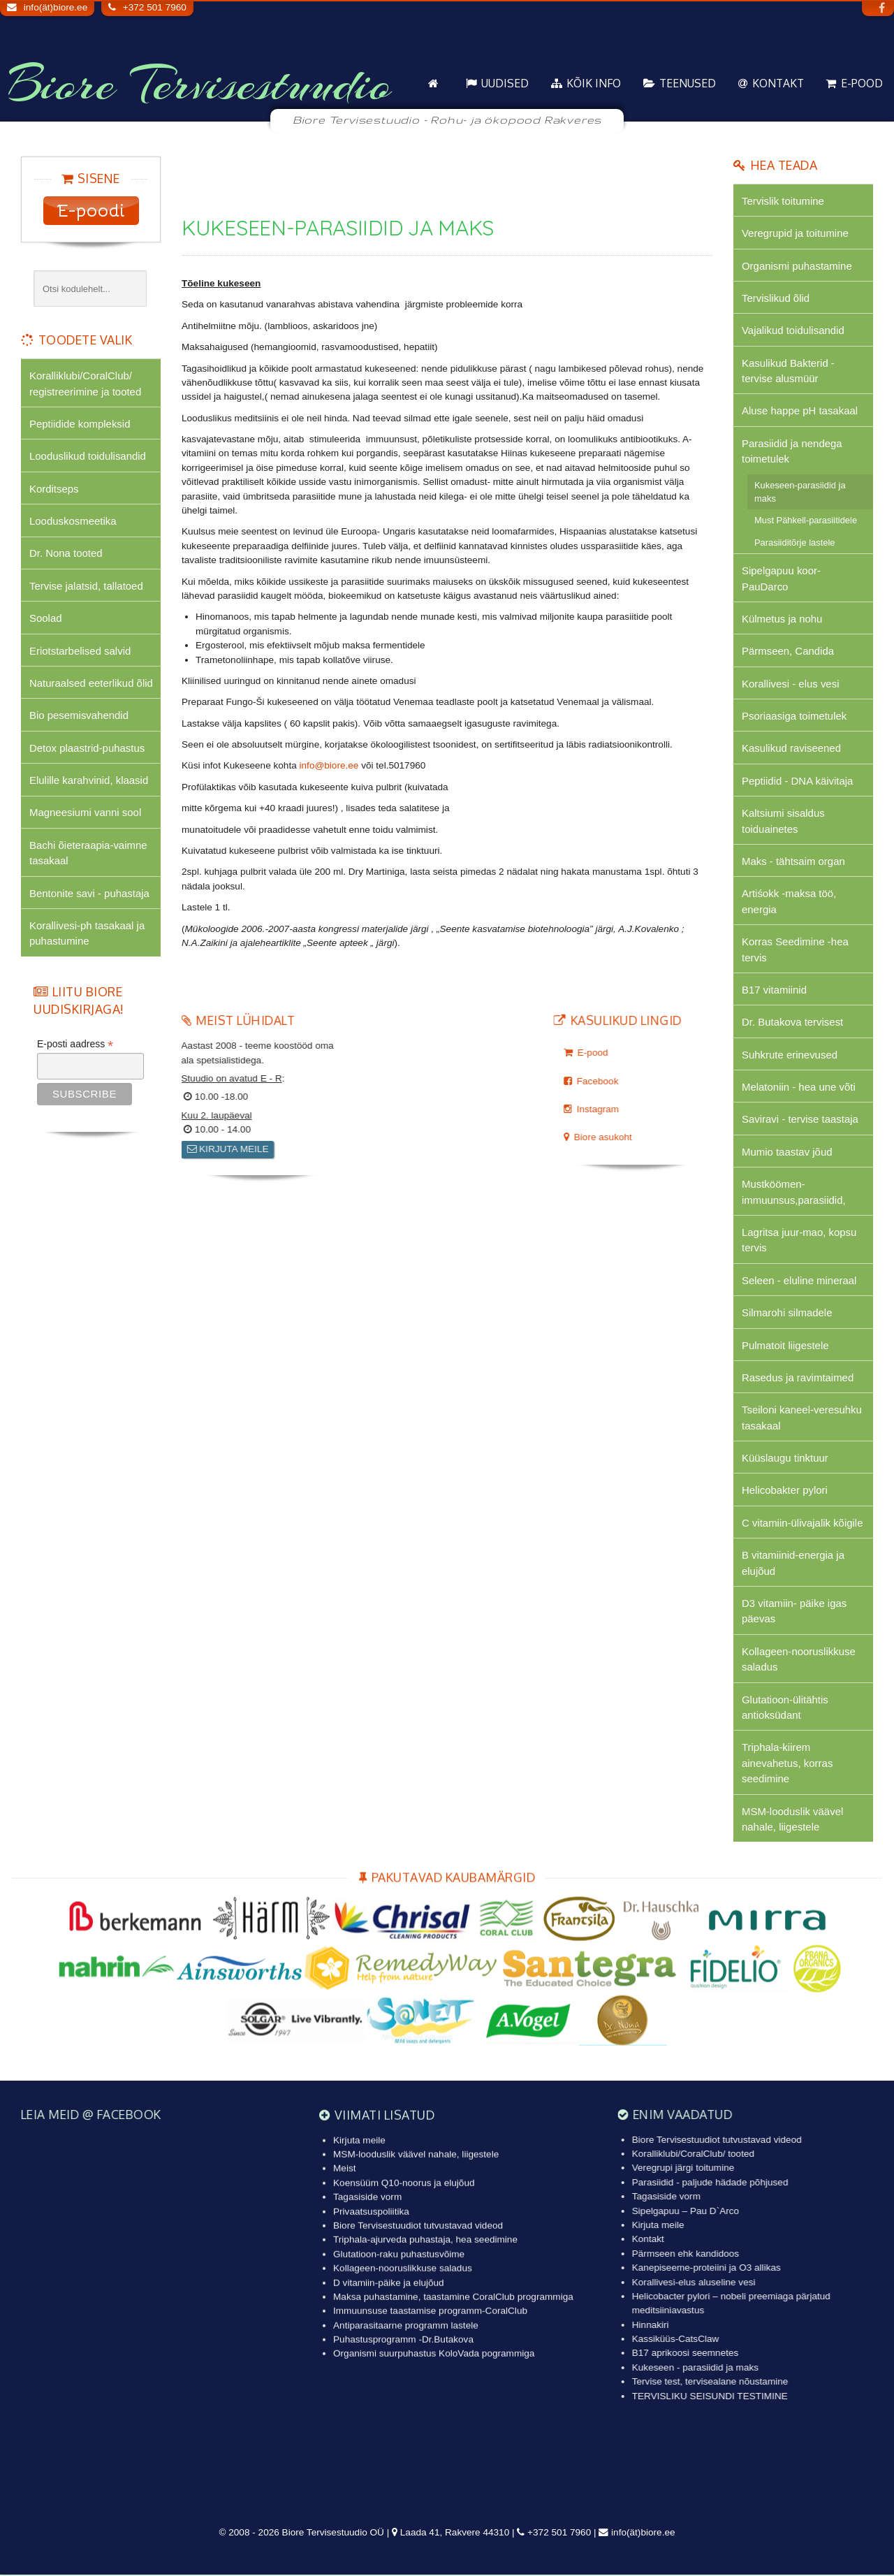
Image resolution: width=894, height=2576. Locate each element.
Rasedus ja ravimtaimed (797, 1378)
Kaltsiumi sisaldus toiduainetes (783, 821)
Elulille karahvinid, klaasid (88, 781)
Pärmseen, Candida (788, 651)
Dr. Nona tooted (66, 554)
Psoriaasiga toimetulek (794, 716)
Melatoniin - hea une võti (799, 1087)
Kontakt (778, 83)
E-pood (862, 83)
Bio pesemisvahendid (79, 716)
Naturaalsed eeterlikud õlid (91, 683)
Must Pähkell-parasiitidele (805, 521)
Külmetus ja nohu (782, 619)
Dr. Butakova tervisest (792, 1022)
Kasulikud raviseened (791, 749)
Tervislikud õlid (775, 298)
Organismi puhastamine (797, 266)
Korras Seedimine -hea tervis (795, 949)
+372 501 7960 (154, 7)
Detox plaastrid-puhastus (87, 748)
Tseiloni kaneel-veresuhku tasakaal (802, 1418)
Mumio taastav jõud (787, 1152)
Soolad (45, 619)
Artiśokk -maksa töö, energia (789, 901)
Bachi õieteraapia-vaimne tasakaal (88, 853)
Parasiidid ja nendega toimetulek (792, 451)
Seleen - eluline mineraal (799, 1281)
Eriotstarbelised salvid (80, 651)
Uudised (505, 83)
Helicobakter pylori (785, 1491)
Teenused (687, 83)
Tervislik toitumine (783, 201)
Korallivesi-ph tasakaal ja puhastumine (87, 933)
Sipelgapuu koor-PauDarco (781, 578)
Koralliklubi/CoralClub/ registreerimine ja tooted (85, 383)
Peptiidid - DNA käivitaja (797, 781)
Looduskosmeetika (73, 521)
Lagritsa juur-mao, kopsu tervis (799, 1240)
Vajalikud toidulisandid (793, 331)
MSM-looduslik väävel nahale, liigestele (792, 1820)
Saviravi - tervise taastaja (800, 1120)
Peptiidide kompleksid (80, 424)
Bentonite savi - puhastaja (89, 893)
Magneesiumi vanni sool (85, 813)
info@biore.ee (329, 765)
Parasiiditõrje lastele (794, 542)
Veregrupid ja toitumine (795, 233)
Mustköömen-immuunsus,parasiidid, (794, 1192)
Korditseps (54, 489)
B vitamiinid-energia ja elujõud (793, 1564)
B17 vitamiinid (774, 990)
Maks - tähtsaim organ (793, 862)
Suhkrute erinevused (789, 1055)
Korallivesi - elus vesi (791, 684)
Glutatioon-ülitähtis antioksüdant (785, 1708)
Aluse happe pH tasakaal (800, 411)
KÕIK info (593, 83)
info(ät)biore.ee (55, 7)
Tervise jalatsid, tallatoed (86, 586)
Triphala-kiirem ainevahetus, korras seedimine (787, 1764)
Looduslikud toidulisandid (87, 456)
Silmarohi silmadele (787, 1314)
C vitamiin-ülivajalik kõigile (802, 1523)
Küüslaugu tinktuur (785, 1459)
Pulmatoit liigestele (785, 1346)
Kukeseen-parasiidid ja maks (800, 492)
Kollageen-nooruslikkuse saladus (799, 1660)
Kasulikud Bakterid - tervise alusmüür (788, 370)
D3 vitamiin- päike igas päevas (794, 1612)
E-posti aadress (75, 1044)
